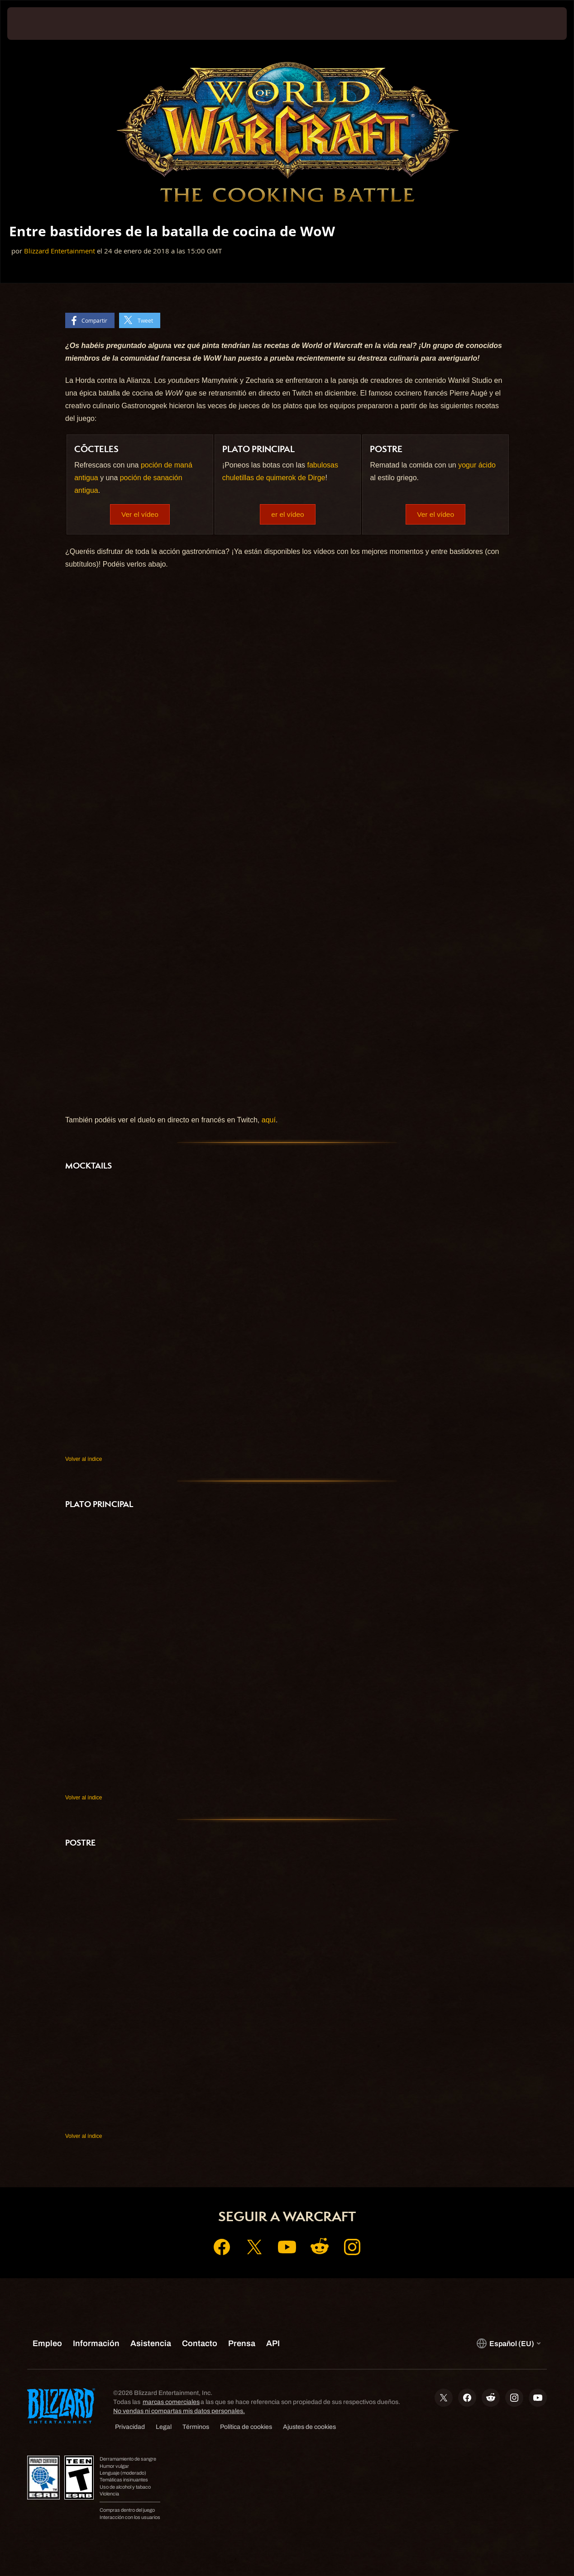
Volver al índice (83, 1459)
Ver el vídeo (140, 514)
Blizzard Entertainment (59, 251)
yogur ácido (477, 465)
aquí (269, 1120)
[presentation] (35, 23)
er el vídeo (288, 514)
